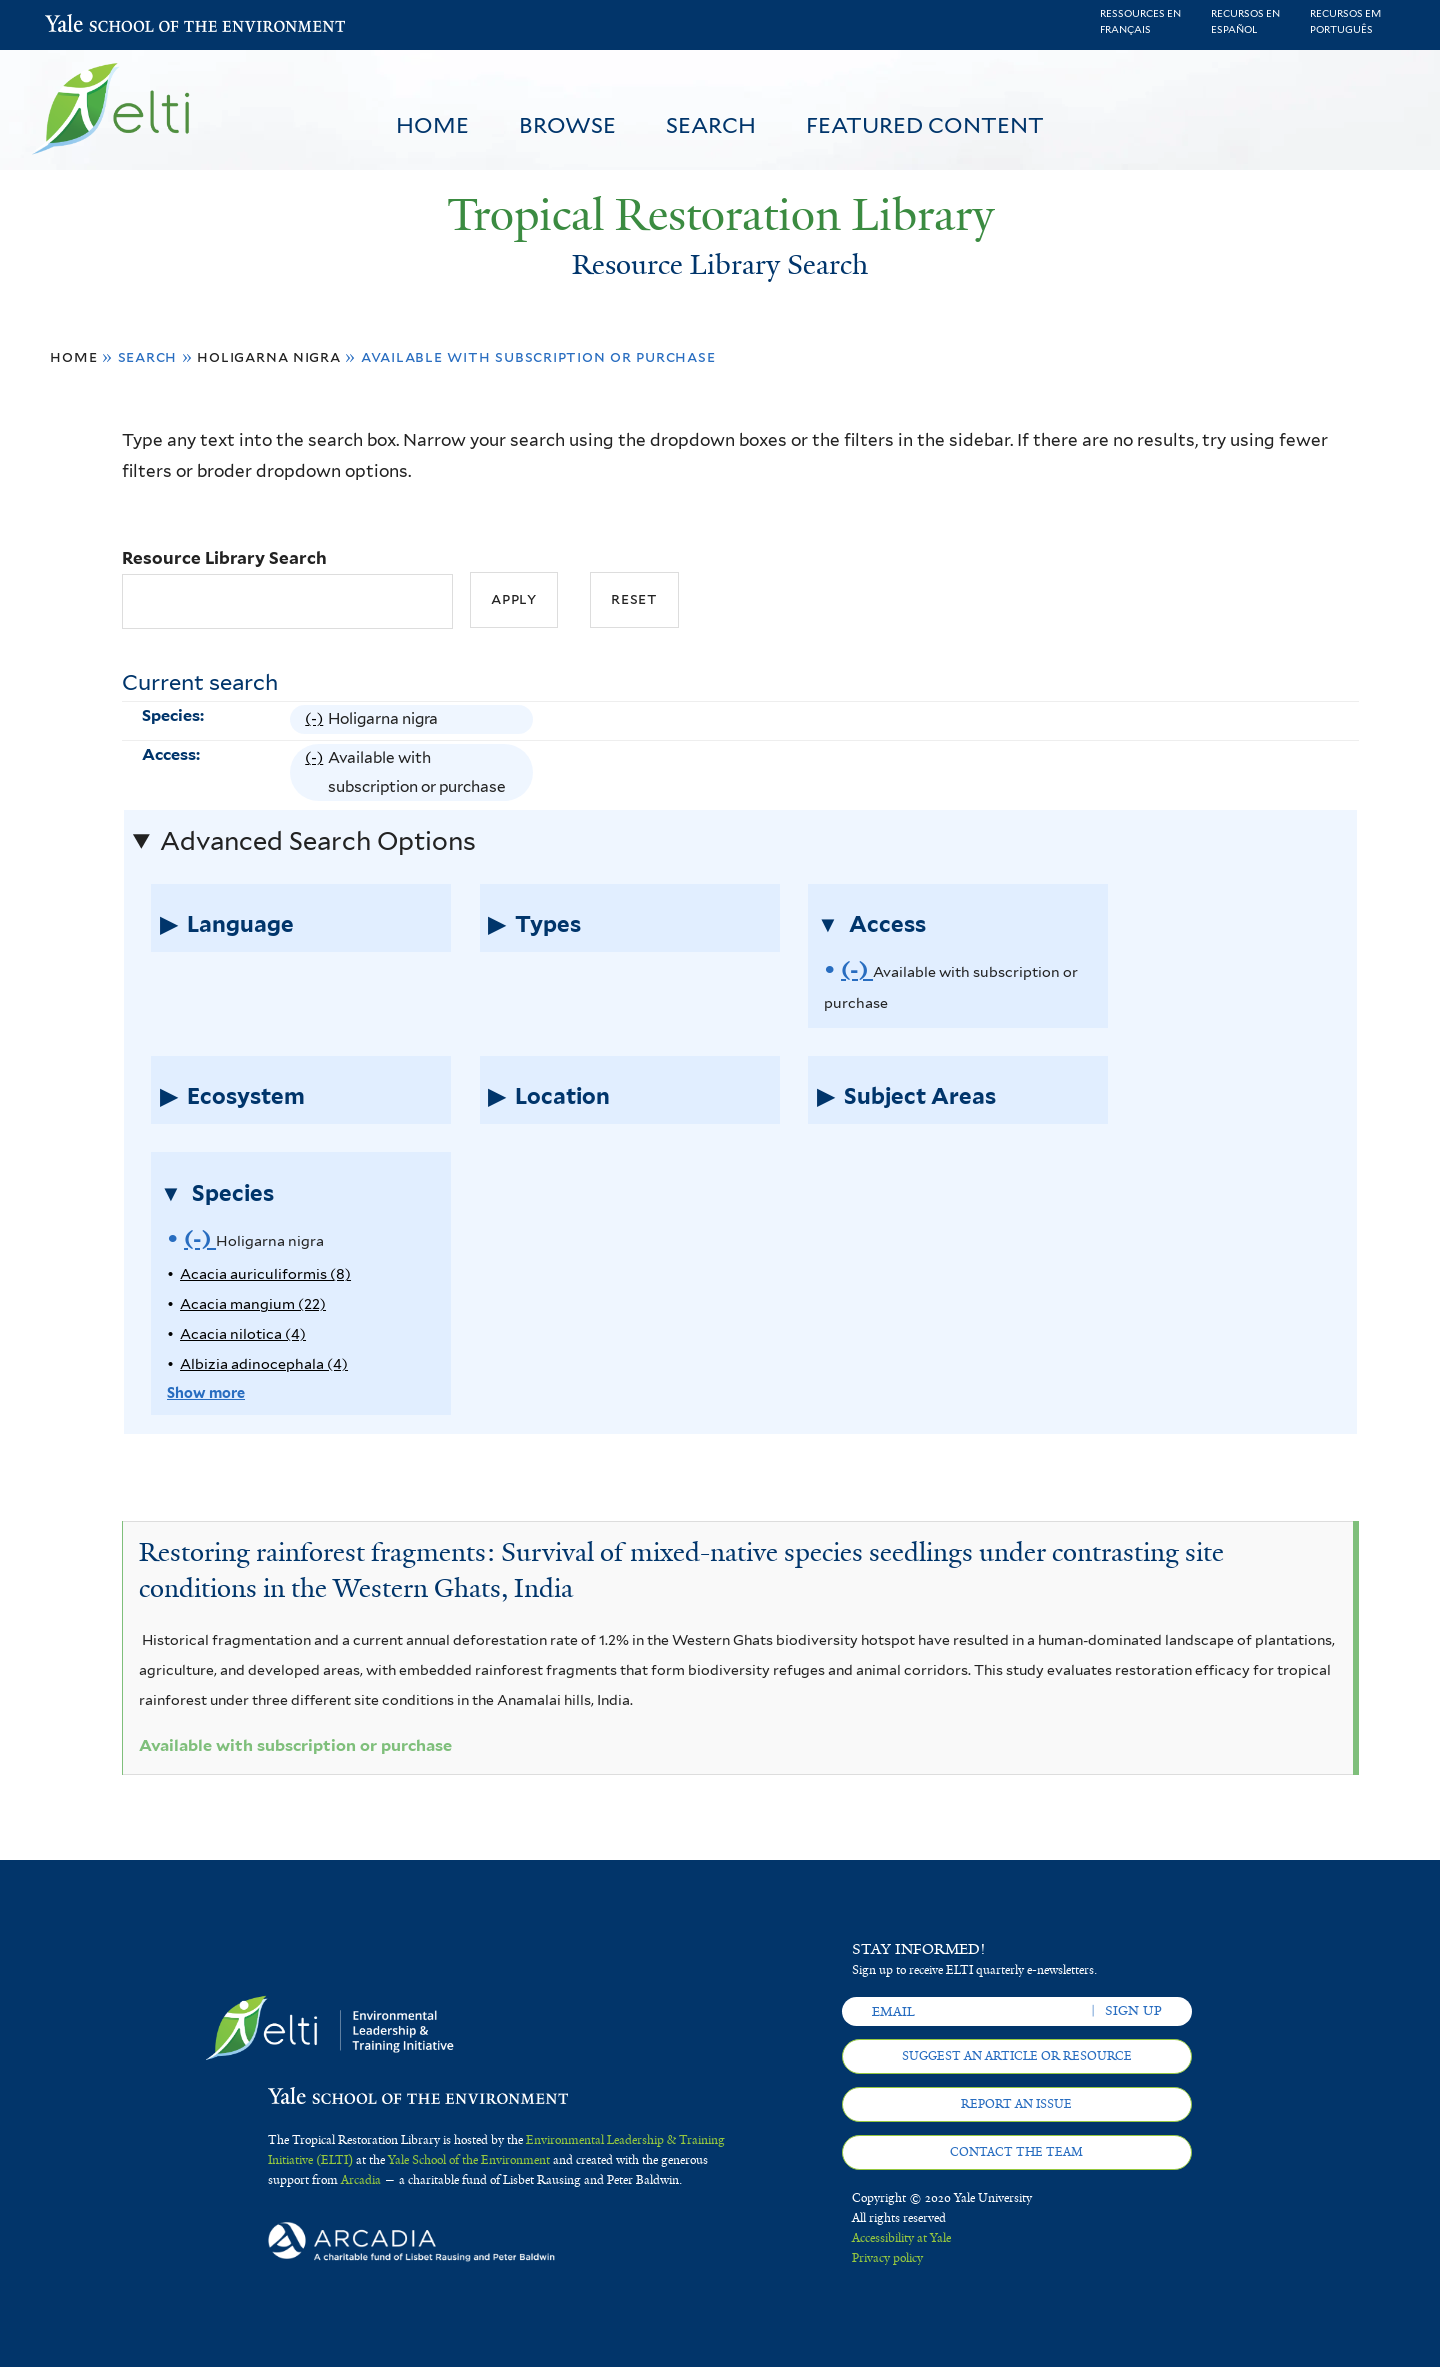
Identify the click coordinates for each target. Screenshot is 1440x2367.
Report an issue (1016, 2104)
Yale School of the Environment (97, 25)
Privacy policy (887, 2258)
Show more (206, 1392)
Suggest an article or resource (1017, 2056)
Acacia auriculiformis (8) (265, 1273)
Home (432, 125)
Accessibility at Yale (901, 2238)
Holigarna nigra (269, 356)
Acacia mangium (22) (253, 1303)
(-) (316, 719)
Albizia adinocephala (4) (264, 1363)
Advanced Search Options (318, 841)
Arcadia (361, 2180)
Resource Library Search (224, 558)
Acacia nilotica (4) (243, 1333)
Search (711, 125)
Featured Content (925, 125)
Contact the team (1016, 2152)
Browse (567, 125)
